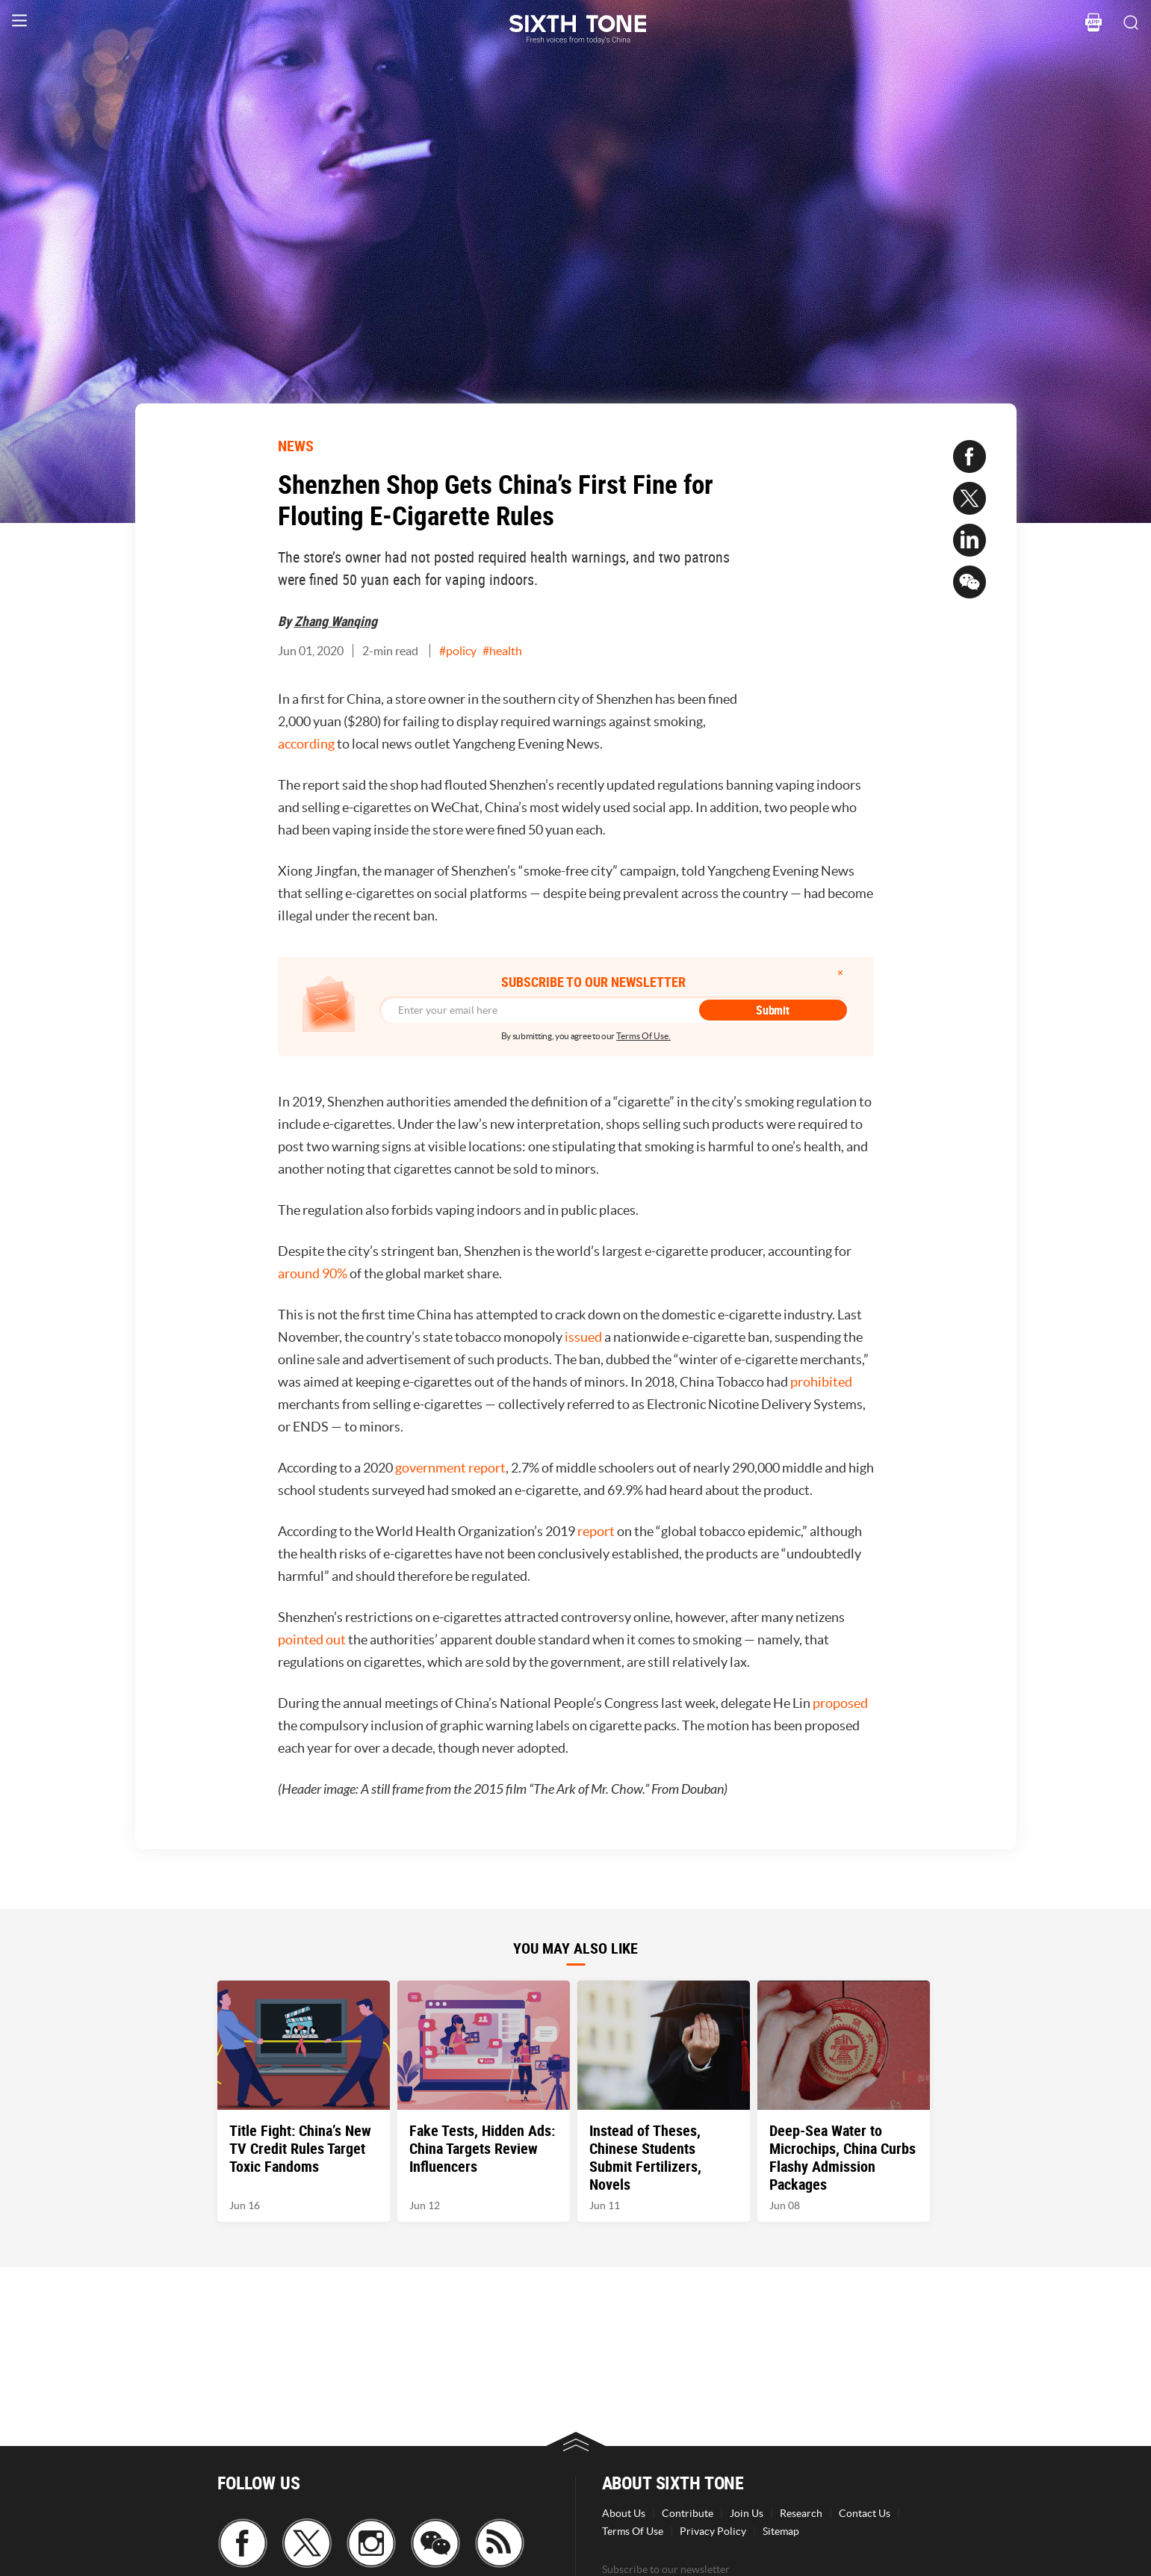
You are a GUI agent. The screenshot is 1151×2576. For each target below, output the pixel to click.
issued (584, 1337)
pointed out (312, 1639)
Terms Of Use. (643, 1036)
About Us (623, 2513)
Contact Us (864, 2513)
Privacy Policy (713, 2531)
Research (801, 2513)
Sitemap (781, 2531)
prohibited (821, 1382)
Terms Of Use (632, 2531)
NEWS (296, 446)
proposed (840, 1703)
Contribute (687, 2513)
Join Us (746, 2513)
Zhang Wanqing (335, 621)
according (306, 744)
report (597, 1531)
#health (502, 650)
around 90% (312, 1273)
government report (450, 1468)
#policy (458, 650)
